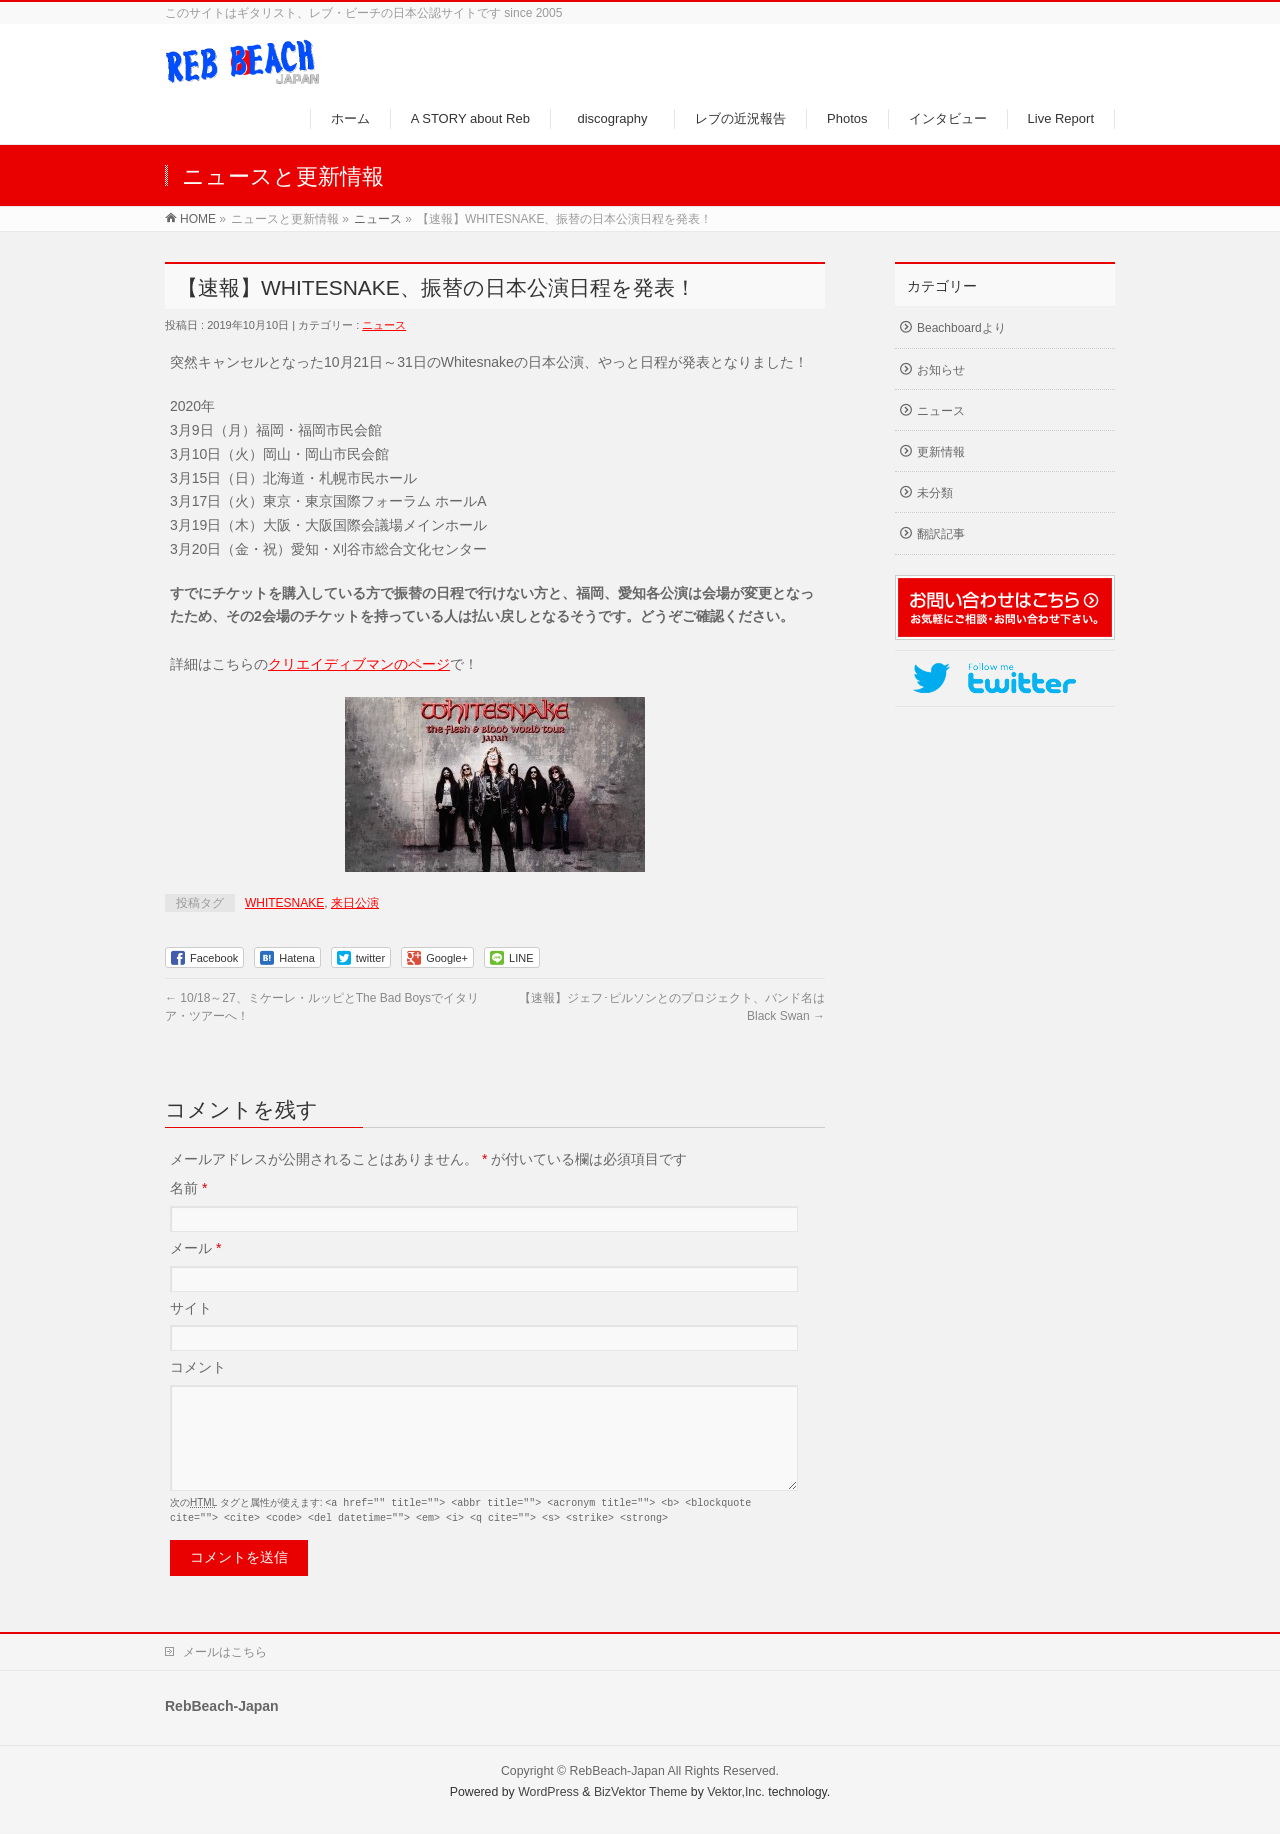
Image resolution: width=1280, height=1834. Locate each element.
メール (195, 1248)
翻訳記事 (941, 534)
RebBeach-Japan (617, 1772)
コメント (198, 1367)
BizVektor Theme (641, 1793)
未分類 (935, 493)
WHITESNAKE (284, 903)
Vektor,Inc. (736, 1793)
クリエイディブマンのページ (359, 664)
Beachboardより (961, 328)
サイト (191, 1308)
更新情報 (941, 452)
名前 (188, 1188)
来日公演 (355, 903)
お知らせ (941, 370)
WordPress (548, 1793)
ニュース (378, 219)
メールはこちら (225, 1653)
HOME (198, 219)
